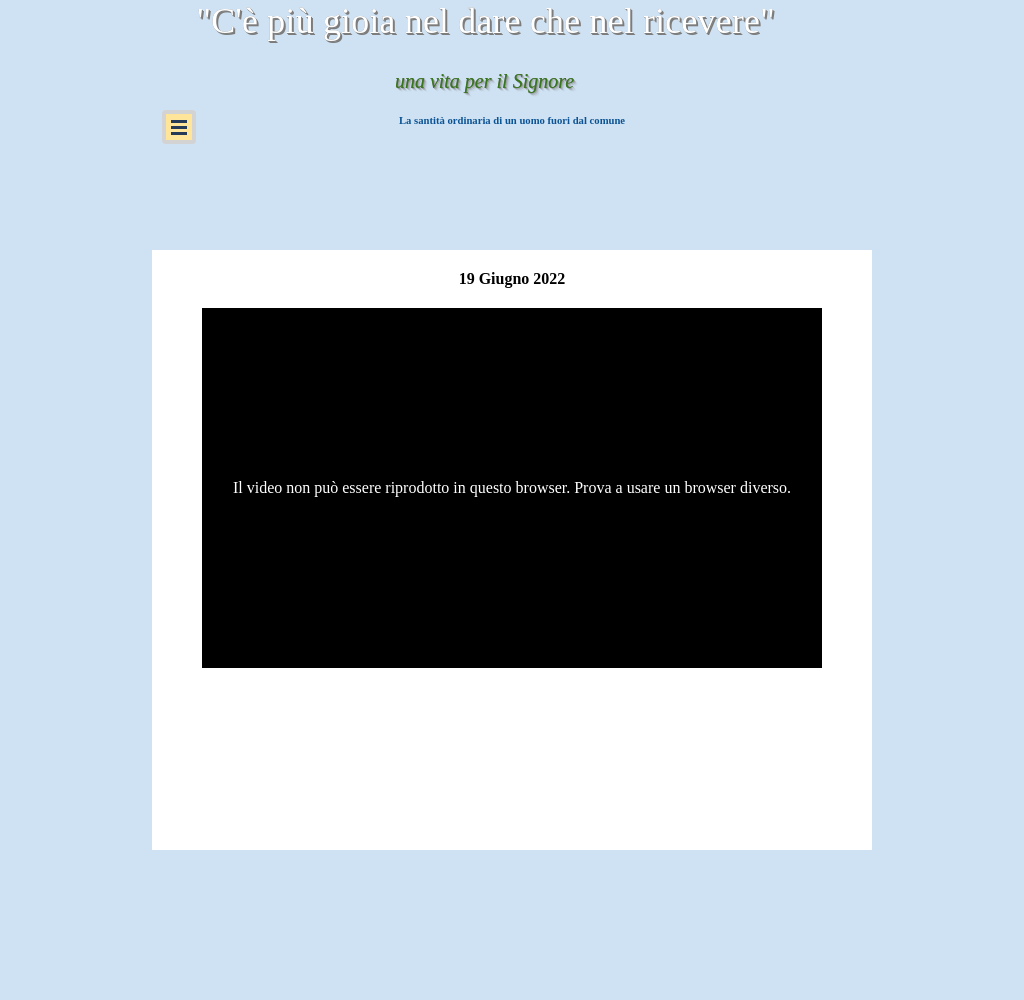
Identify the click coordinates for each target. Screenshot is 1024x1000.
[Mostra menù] (179, 127)
